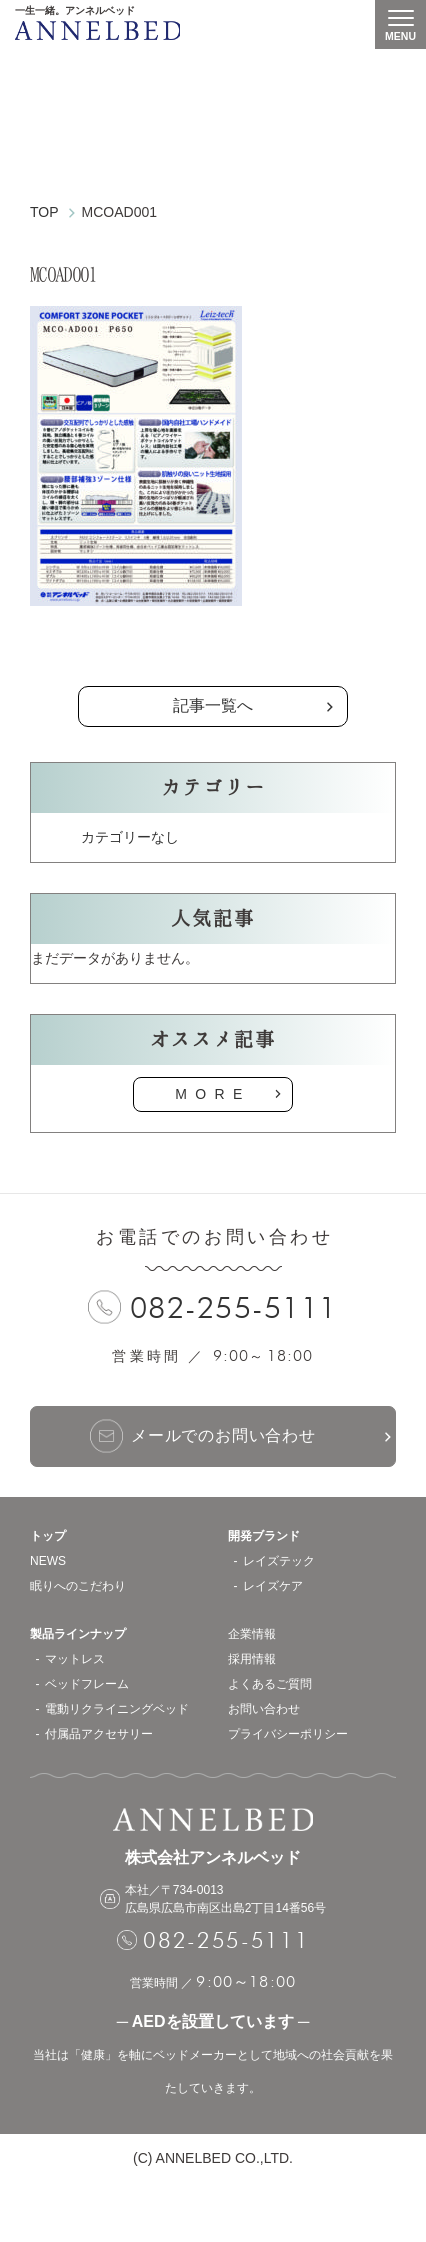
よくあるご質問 (270, 1684)
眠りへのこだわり (78, 1586)
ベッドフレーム (87, 1684)
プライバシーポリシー (288, 1734)
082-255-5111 (234, 1307)
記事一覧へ (213, 705)
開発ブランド (264, 1536)
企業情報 (252, 1634)
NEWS (48, 1561)
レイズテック (279, 1561)
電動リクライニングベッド (117, 1709)
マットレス (75, 1659)
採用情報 (252, 1659)
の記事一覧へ (213, 655)
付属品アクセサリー (99, 1734)
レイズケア (273, 1586)
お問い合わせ (264, 1709)
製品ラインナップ (78, 1634)
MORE (213, 1094)
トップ (48, 1536)
